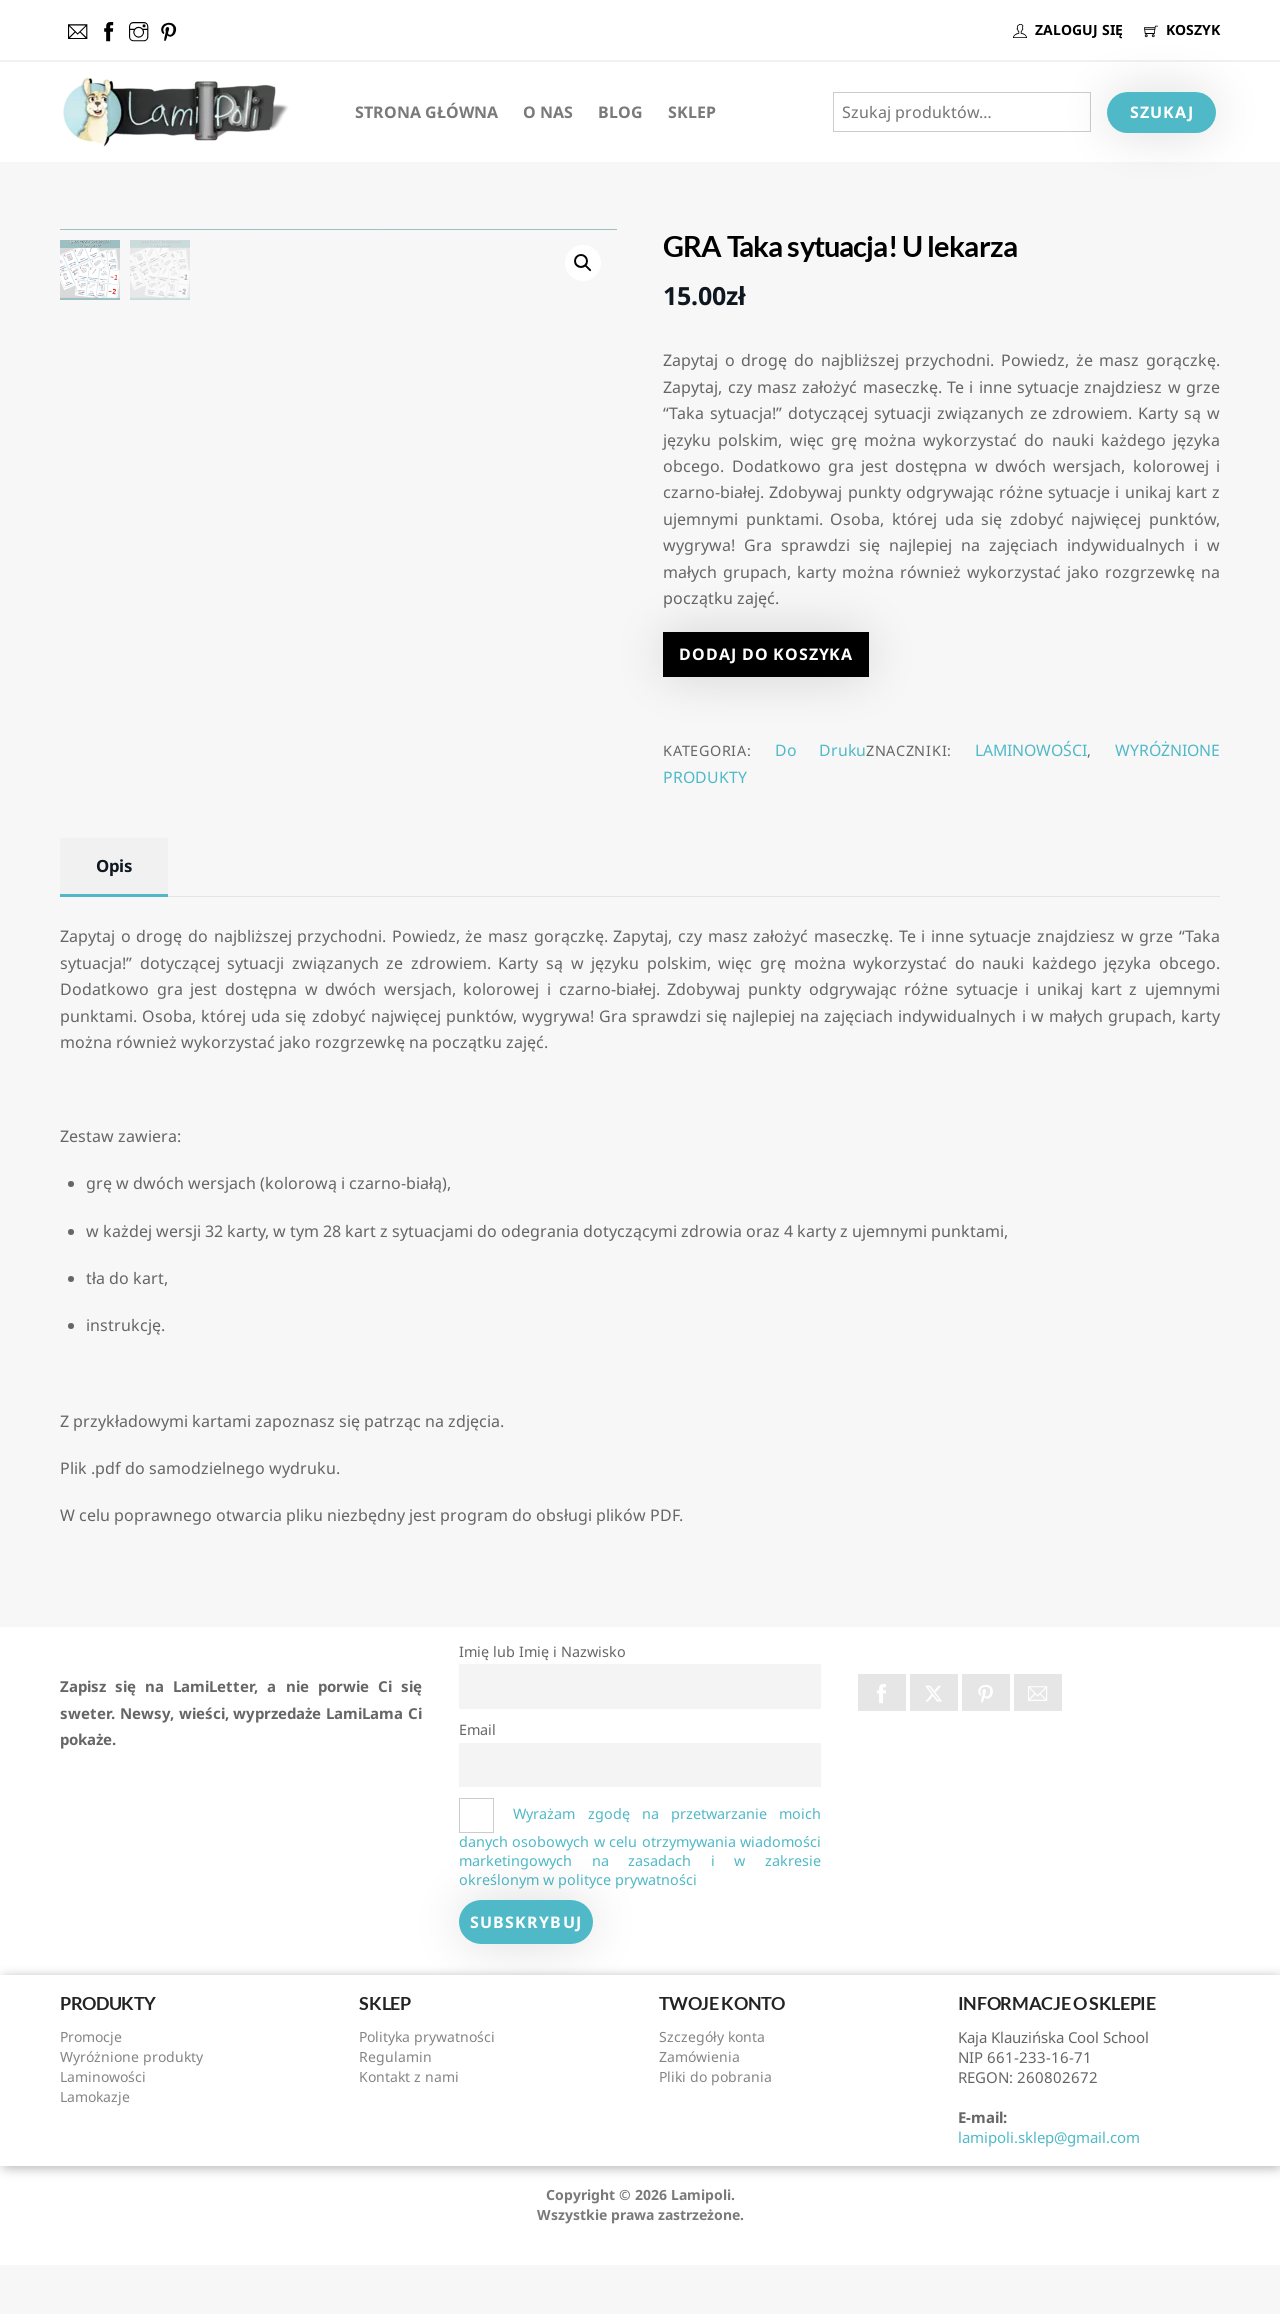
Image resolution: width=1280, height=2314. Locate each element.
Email (477, 1779)
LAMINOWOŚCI (1031, 750)
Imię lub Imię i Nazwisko (542, 1701)
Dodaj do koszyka (766, 654)
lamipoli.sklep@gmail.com (1049, 2187)
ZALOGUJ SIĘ (1068, 29)
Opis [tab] (114, 915)
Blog (620, 112)
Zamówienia (699, 2106)
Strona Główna (426, 112)
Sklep (692, 112)
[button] (583, 263)
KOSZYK (1182, 29)
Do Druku (820, 750)
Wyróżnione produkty (131, 2106)
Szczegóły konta (712, 2086)
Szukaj (1162, 112)
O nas (548, 112)
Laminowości (103, 2126)
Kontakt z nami (409, 2126)
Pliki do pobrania (715, 2126)
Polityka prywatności (427, 2086)
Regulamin (395, 2106)
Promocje (91, 2086)
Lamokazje (95, 2146)
